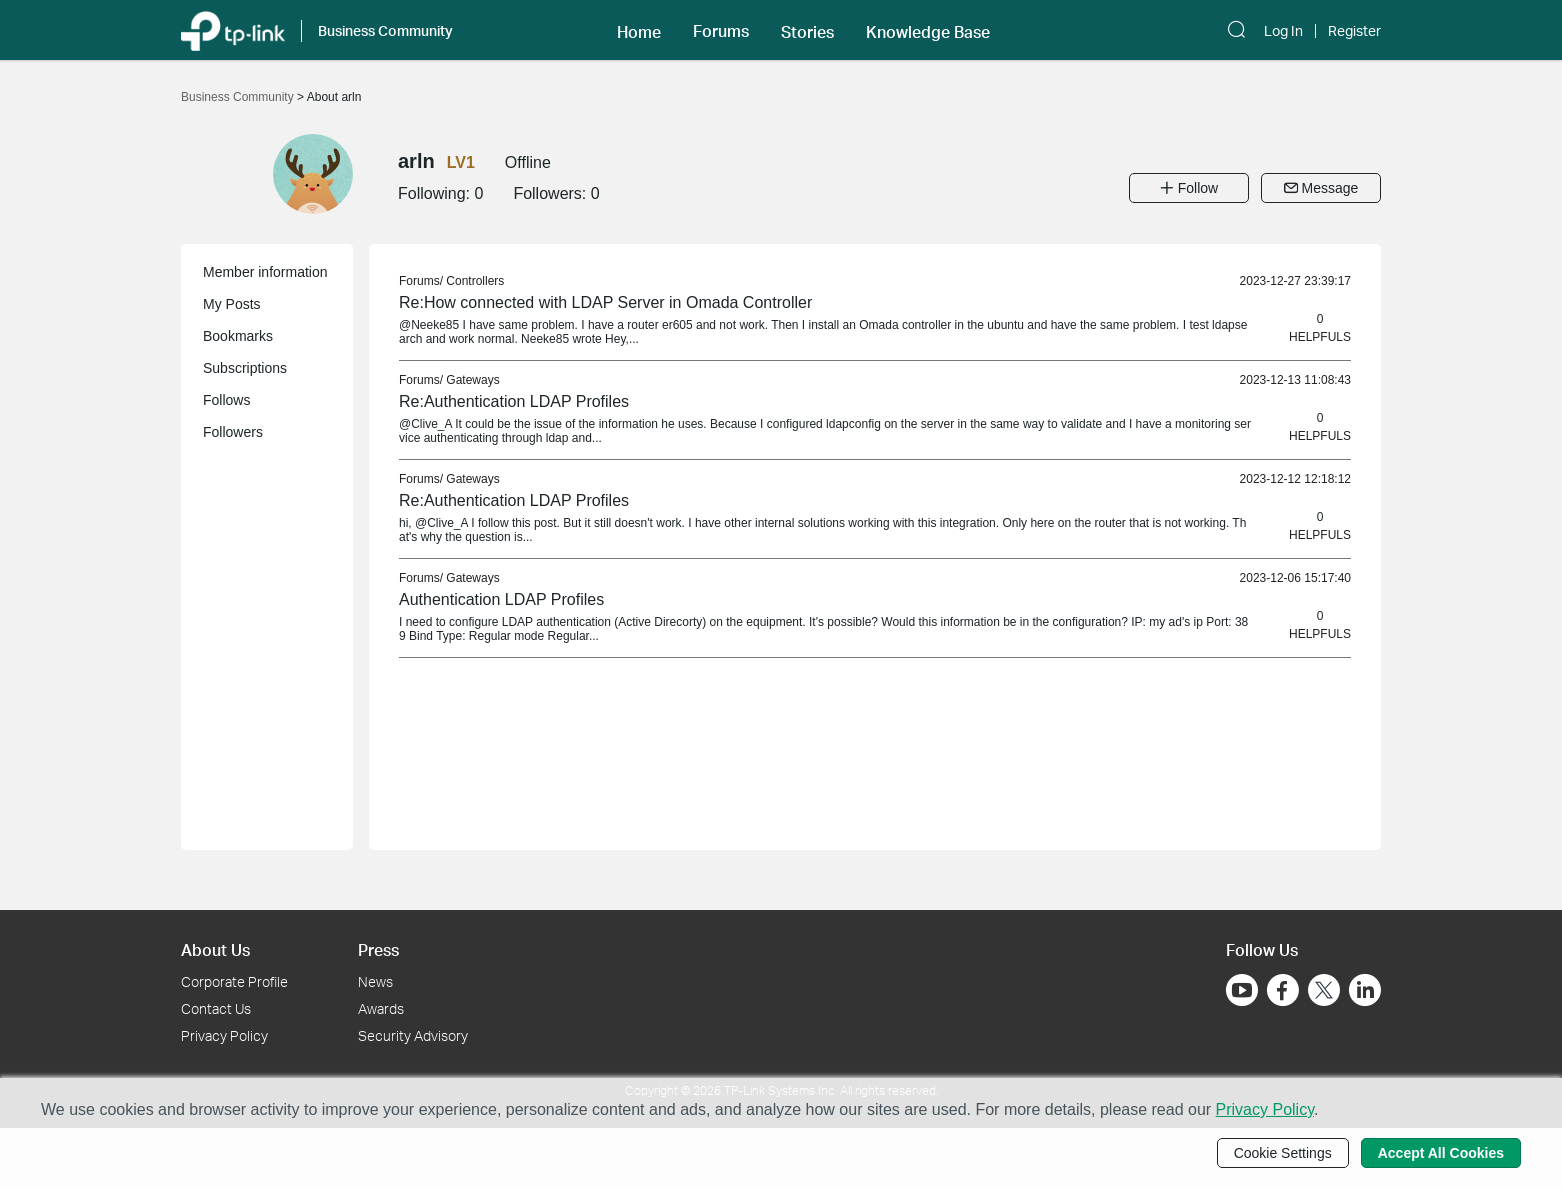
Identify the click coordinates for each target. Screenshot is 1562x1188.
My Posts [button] (232, 304)
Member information (265, 272)
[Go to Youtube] (1242, 990)
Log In (1283, 31)
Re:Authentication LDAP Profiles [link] (514, 401)
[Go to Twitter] (1324, 992)
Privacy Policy (224, 1035)
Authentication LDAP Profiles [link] (501, 599)
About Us (215, 949)
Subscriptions (245, 368)
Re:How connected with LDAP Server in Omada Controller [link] (605, 302)
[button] (639, 30)
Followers (233, 432)
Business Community (239, 97)
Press (378, 949)
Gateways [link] (472, 380)
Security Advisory (413, 1035)
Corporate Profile (234, 981)
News (375, 981)
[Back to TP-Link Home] (233, 29)
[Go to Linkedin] (1365, 990)
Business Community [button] (385, 30)
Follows (226, 400)
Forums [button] (721, 31)
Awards (381, 1008)
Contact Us (216, 1008)
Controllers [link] (475, 281)
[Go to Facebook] (1283, 990)
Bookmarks (238, 336)
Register (1354, 31)
